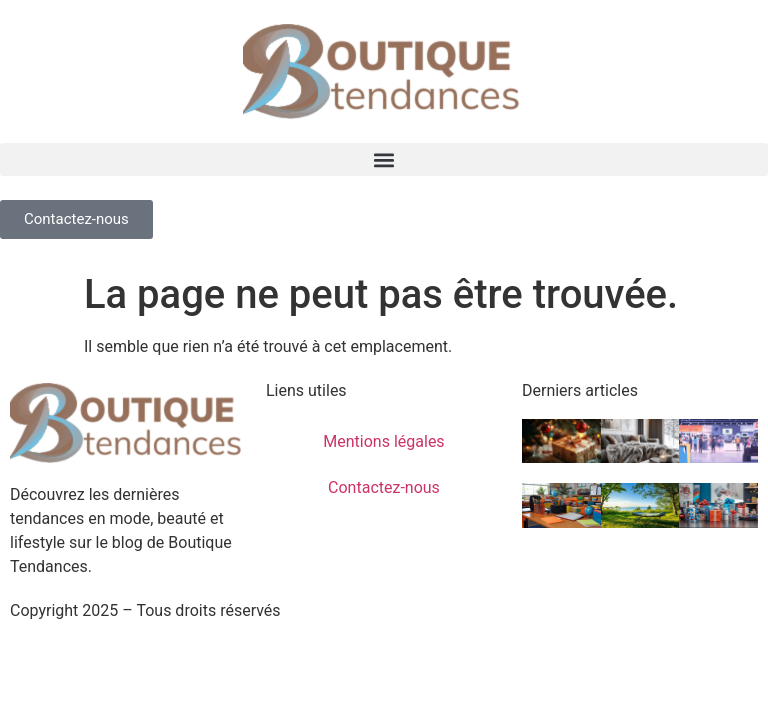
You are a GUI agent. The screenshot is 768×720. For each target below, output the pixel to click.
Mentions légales (383, 441)
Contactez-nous (384, 487)
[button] (384, 159)
